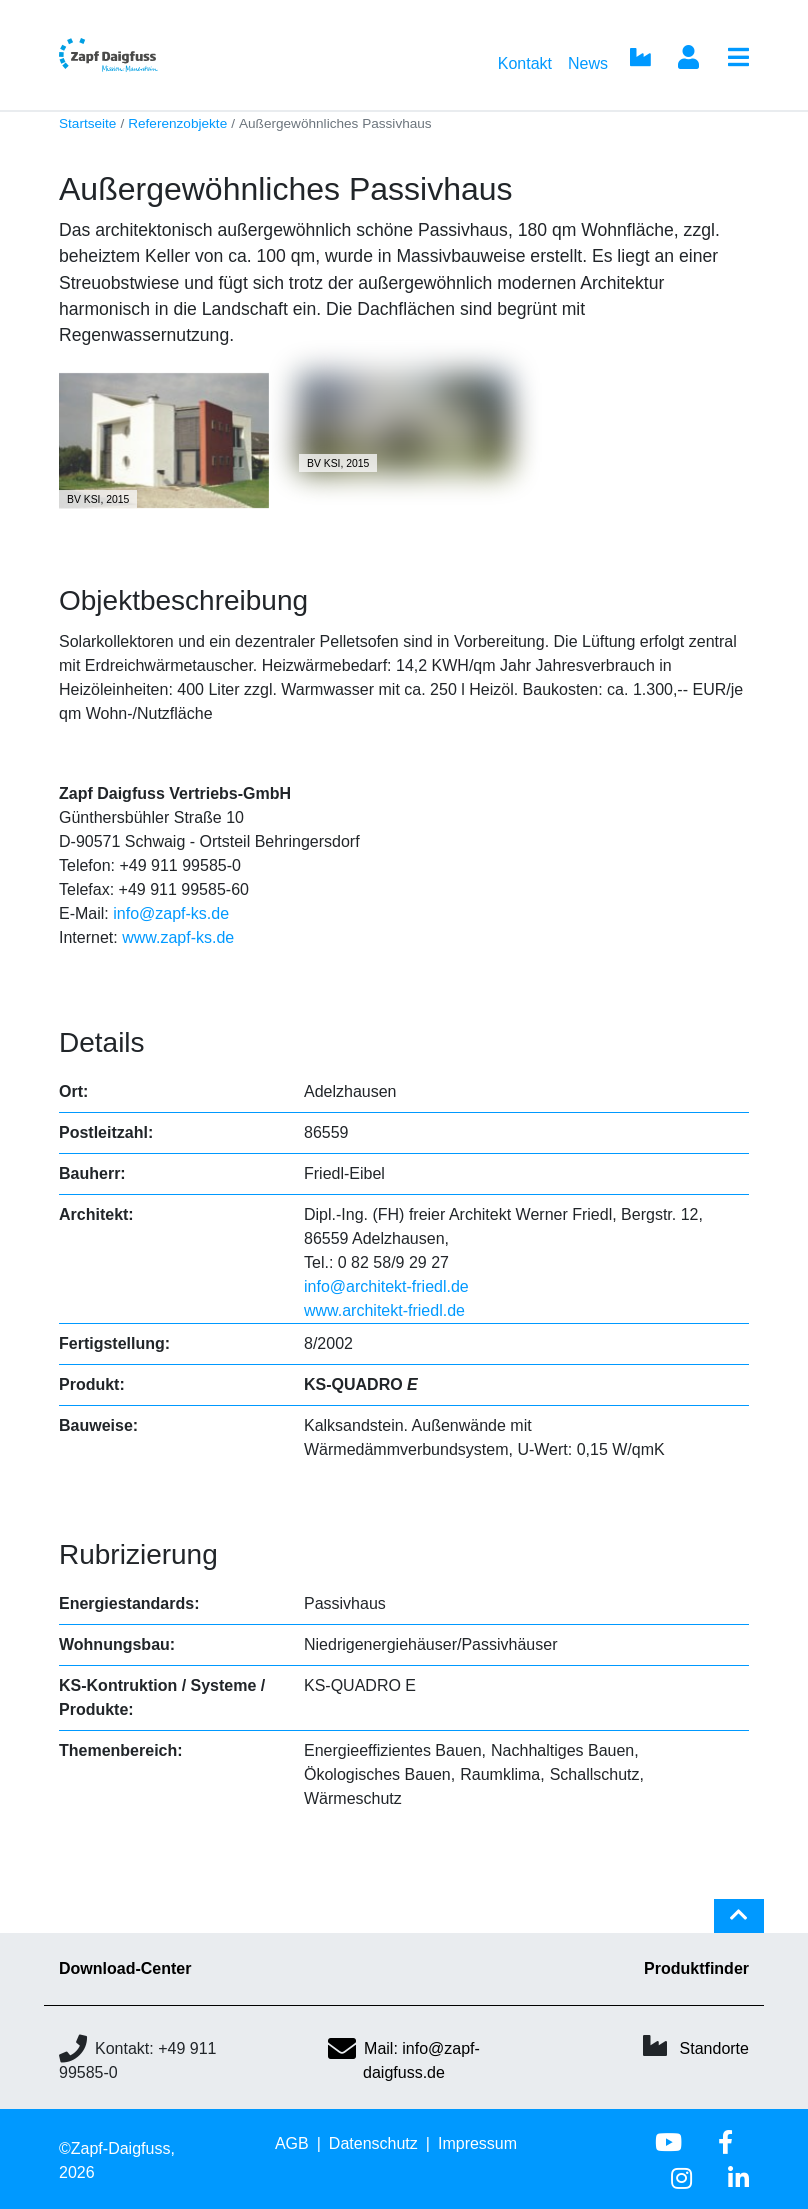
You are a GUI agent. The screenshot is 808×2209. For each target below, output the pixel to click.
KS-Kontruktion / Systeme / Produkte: (162, 1697)
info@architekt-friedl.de (386, 1286)
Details (102, 1042)
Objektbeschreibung (183, 600)
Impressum (477, 2143)
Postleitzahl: (106, 1132)
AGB (292, 2143)
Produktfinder (696, 1968)
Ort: (73, 1091)
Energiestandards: (129, 1603)
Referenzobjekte (177, 123)
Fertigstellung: (114, 1343)
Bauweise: (98, 1425)
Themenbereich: (121, 1750)
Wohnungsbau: (117, 1644)
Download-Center (125, 1968)
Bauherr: (92, 1173)
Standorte (714, 2048)
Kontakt (525, 63)
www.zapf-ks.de (178, 937)
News (588, 63)
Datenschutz (373, 2143)
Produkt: (92, 1384)
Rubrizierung (138, 1554)
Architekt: (96, 1214)
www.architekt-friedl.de (384, 1310)
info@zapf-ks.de (171, 913)
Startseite (87, 123)
